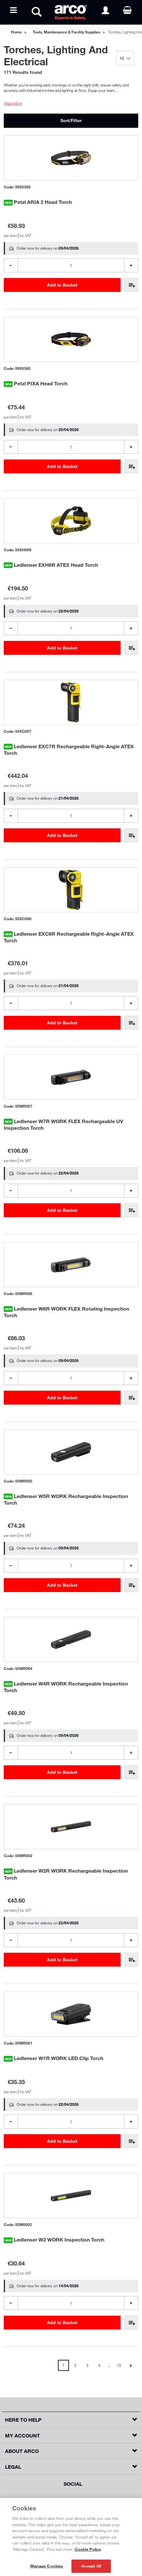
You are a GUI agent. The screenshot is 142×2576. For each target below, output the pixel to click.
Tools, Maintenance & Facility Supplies (66, 31)
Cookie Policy (88, 2549)
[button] (71, 2420)
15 (119, 2365)
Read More (13, 103)
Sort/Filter (71, 120)
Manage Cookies (46, 2565)
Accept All (91, 2565)
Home (16, 31)
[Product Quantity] (71, 265)
